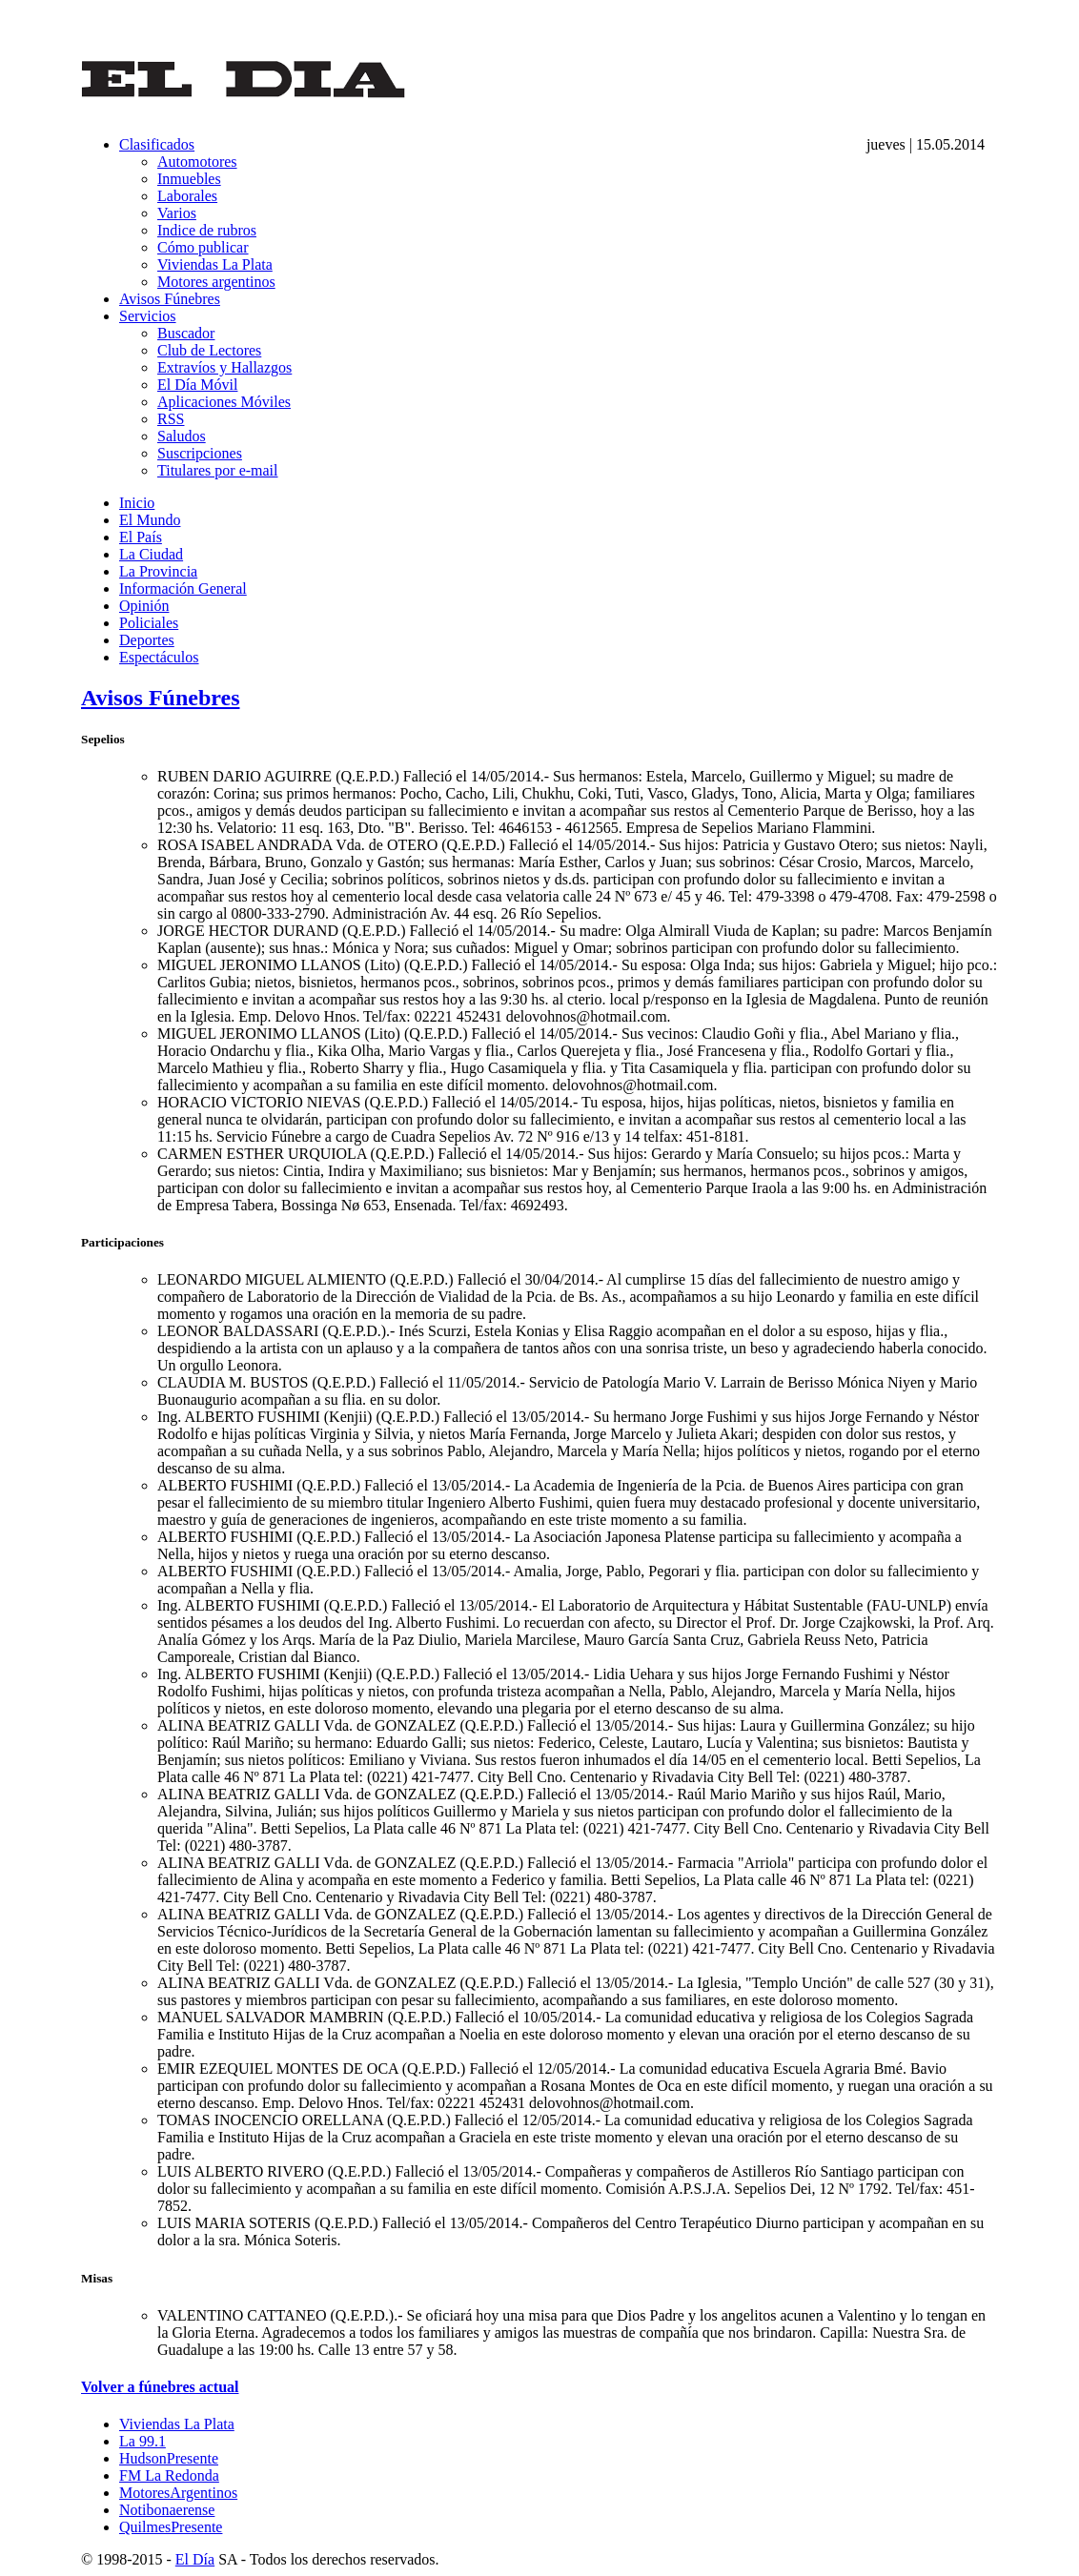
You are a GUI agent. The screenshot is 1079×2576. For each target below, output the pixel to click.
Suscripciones (199, 453)
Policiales (148, 623)
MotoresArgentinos (178, 2493)
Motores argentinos (216, 282)
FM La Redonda (169, 2475)
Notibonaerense (166, 2510)
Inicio (136, 503)
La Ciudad (151, 554)
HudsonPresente (168, 2458)
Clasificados (156, 144)
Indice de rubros (206, 230)
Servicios (147, 316)
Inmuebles (189, 179)
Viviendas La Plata (215, 264)
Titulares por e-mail (217, 470)
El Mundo (149, 520)
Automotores (197, 161)
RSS (170, 419)
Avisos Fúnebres (169, 299)
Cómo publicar (203, 247)
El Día (194, 2559)
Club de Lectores (209, 350)
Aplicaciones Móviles (224, 402)
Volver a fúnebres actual (159, 2387)
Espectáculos (159, 657)
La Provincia (158, 571)
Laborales (187, 196)
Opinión (144, 606)
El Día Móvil (197, 384)
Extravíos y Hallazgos (224, 367)
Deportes (146, 640)
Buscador (185, 333)
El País (140, 537)
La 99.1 (142, 2441)
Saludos (181, 436)
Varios (176, 213)
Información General (183, 588)
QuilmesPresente (170, 2527)
